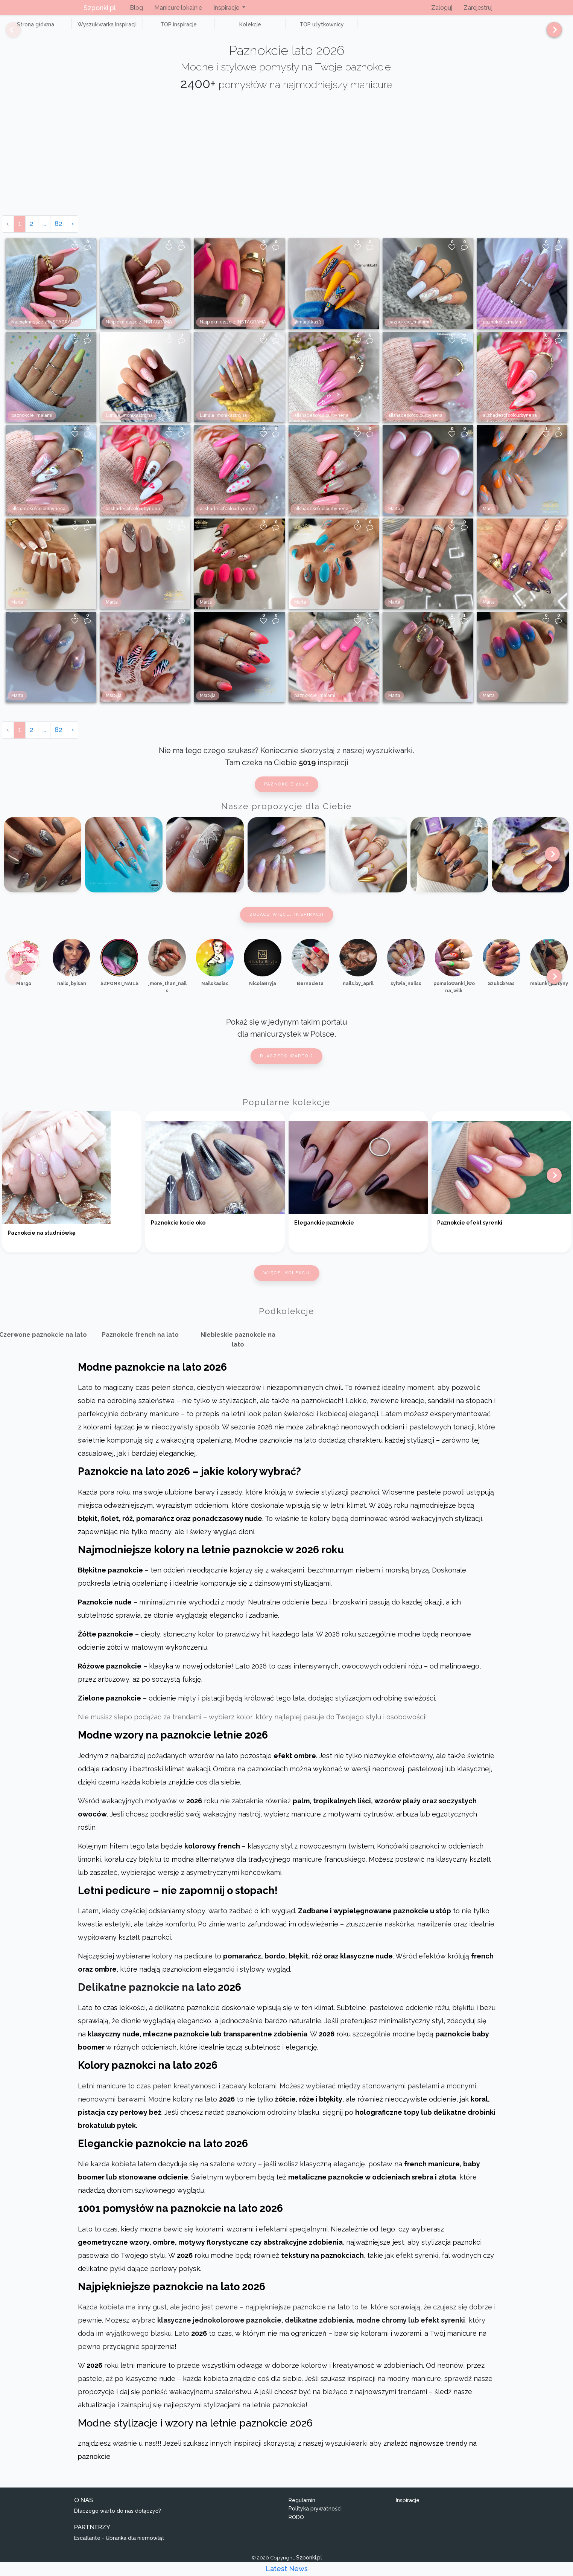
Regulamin (302, 2509)
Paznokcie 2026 (286, 792)
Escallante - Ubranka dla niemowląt (119, 2546)
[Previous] (7, 33)
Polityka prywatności (315, 2517)
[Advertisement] (286, 167)
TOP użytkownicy (271, 29)
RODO (296, 2526)
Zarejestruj (478, 7)
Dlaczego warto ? (286, 1064)
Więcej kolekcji (286, 1281)
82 (58, 232)
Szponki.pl (100, 8)
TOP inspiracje (150, 29)
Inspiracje (407, 2509)
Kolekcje (211, 29)
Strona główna (30, 29)
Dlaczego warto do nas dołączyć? (117, 2519)
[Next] (551, 33)
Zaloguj (441, 7)
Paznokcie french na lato (140, 1343)
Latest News (287, 2569)
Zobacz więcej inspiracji (286, 922)
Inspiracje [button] (227, 7)
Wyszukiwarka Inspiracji (90, 28)
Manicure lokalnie (178, 7)
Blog (136, 7)
